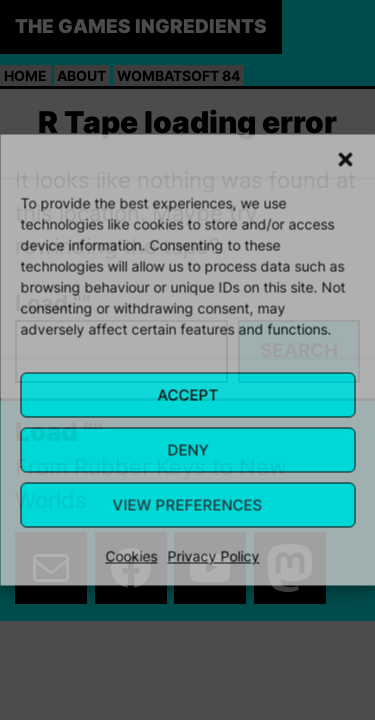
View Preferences (188, 504)
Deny (187, 449)
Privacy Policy (214, 556)
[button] (345, 160)
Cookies (132, 556)
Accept (187, 394)
